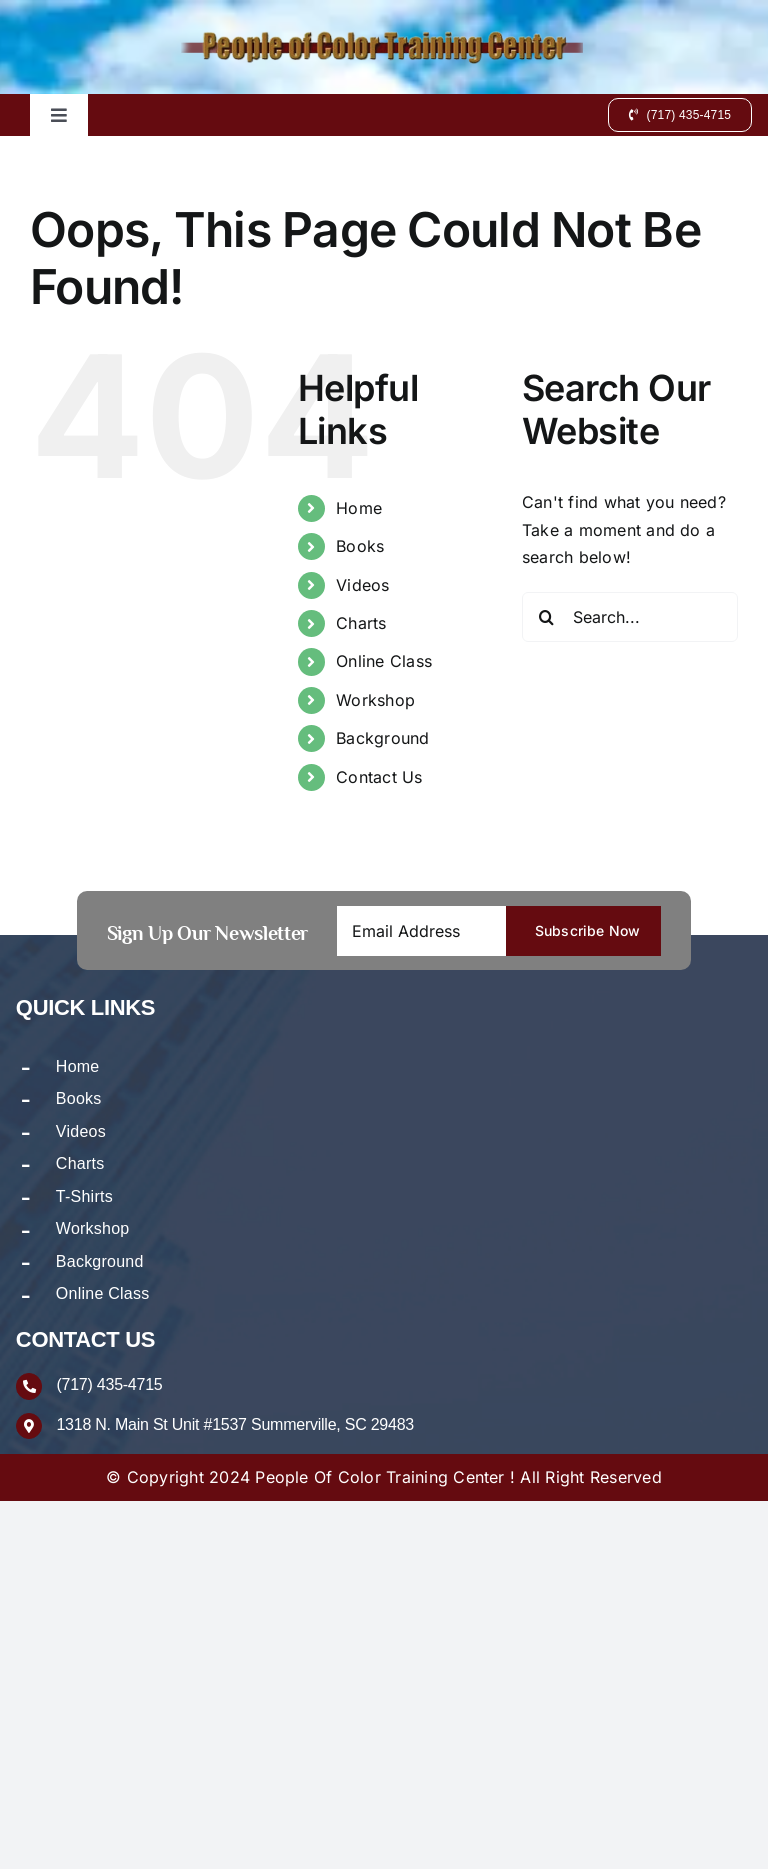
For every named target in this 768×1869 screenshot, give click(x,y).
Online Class (384, 661)
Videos (362, 585)
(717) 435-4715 (109, 1385)
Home (359, 508)
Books (360, 546)
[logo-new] (384, 38)
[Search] (547, 617)
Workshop (375, 700)
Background (382, 738)
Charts (361, 623)
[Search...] (630, 617)
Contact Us (379, 777)
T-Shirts (84, 1196)
